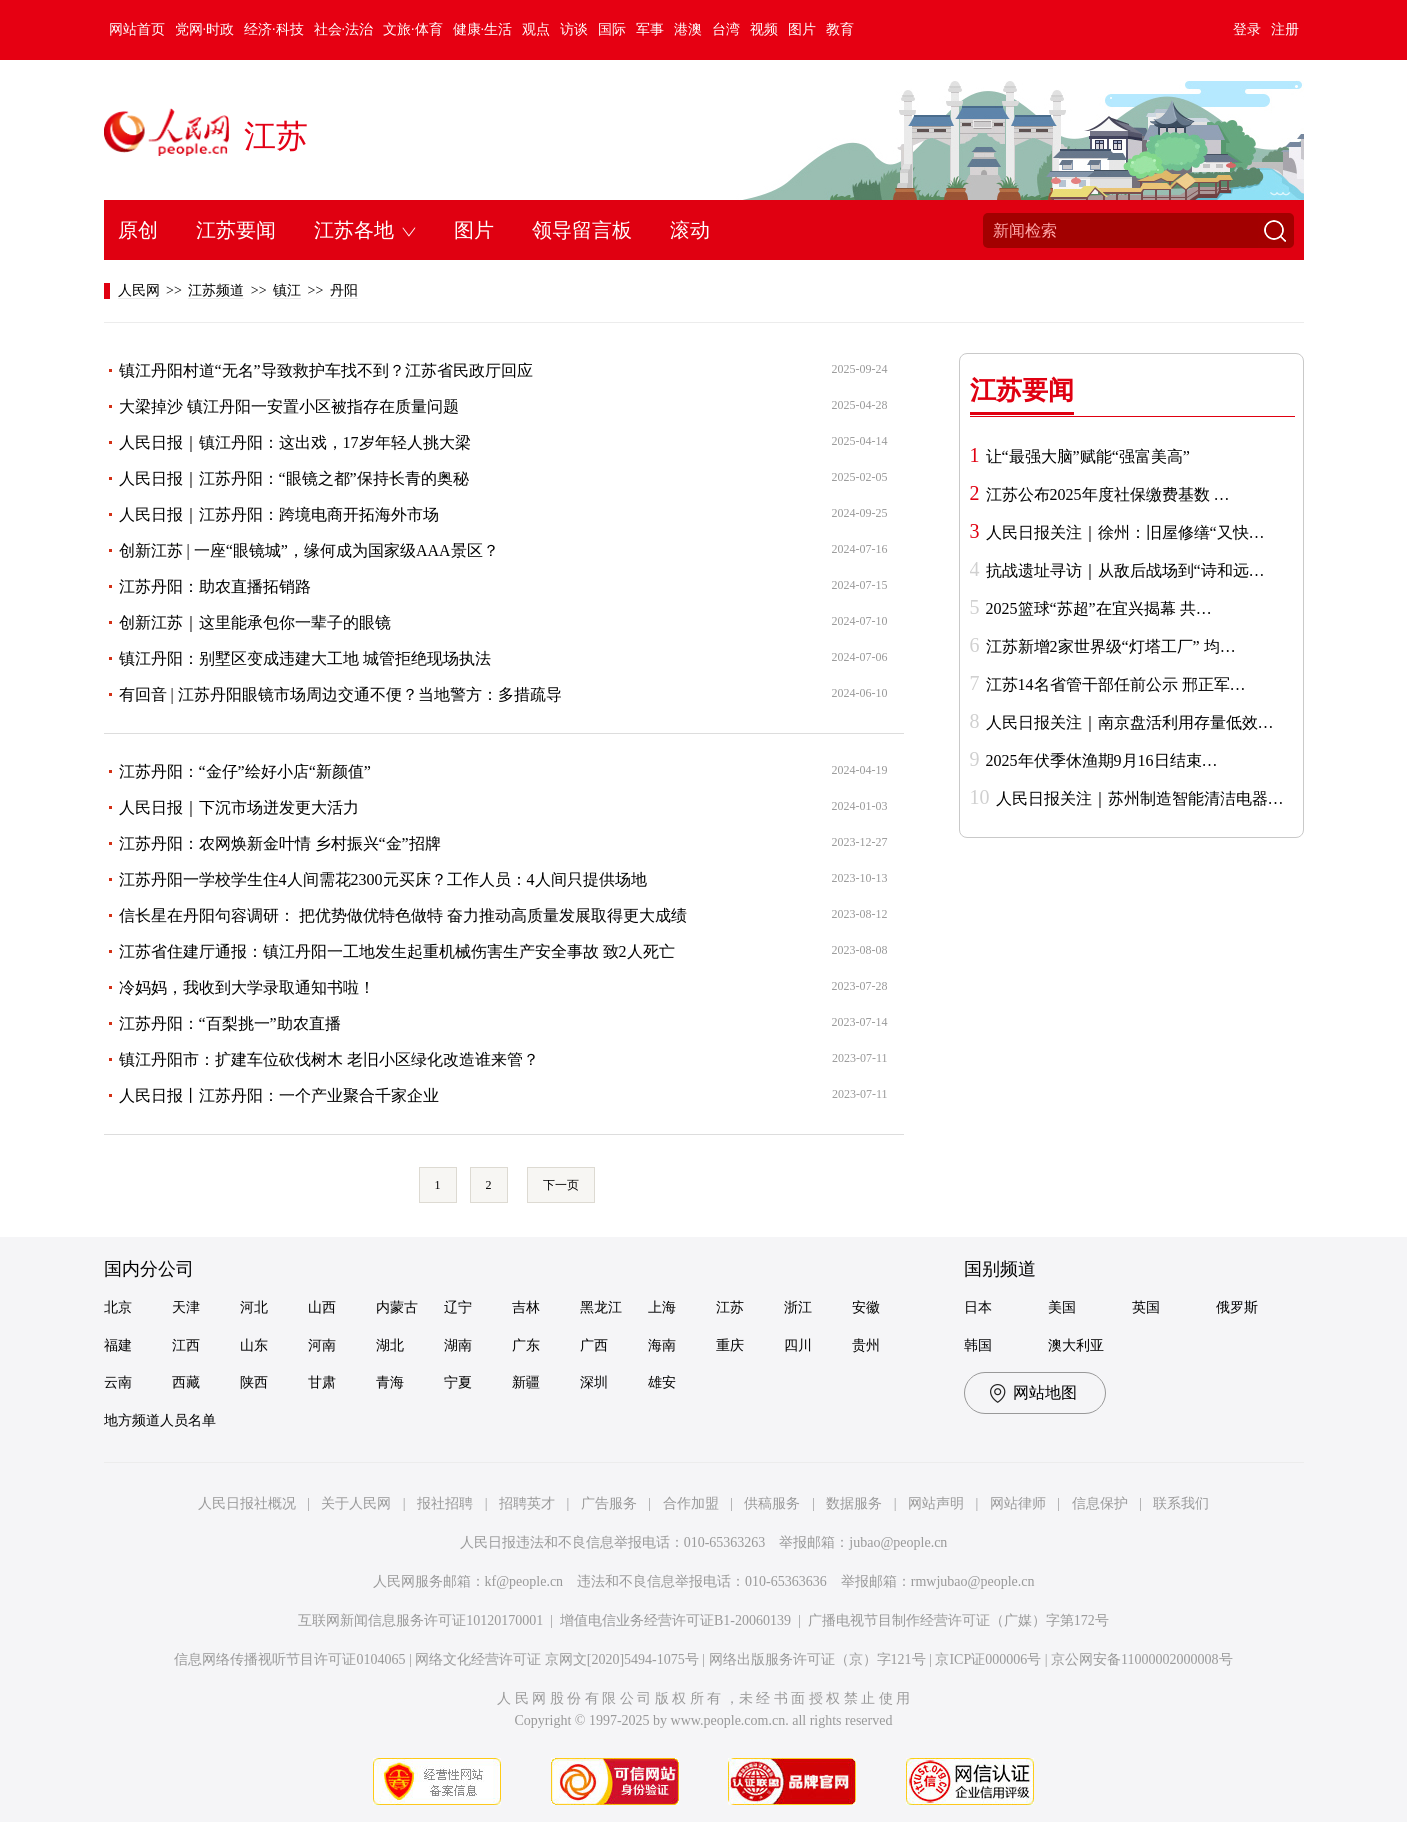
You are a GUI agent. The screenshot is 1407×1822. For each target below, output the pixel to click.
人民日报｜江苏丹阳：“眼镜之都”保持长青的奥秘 (294, 478)
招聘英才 (527, 1503)
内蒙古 (397, 1307)
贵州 (866, 1345)
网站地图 (1045, 1392)
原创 (138, 230)
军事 (650, 29)
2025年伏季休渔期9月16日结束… (1102, 760)
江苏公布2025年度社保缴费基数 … (1108, 494)
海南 (662, 1345)
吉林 (526, 1307)
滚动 (690, 230)
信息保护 (1100, 1503)
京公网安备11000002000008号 (1141, 1659)
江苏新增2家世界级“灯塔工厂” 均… (1111, 646)
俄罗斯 (1237, 1307)
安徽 (866, 1307)
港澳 (688, 29)
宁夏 (458, 1382)
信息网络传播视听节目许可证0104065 (289, 1659)
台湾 (726, 29)
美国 (1062, 1307)
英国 (1146, 1307)
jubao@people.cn (898, 1542)
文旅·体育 (413, 29)
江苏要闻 (236, 230)
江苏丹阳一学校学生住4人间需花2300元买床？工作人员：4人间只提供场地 (383, 879)
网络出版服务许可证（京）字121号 (817, 1659)
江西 (186, 1345)
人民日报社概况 (247, 1503)
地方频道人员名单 (160, 1420)
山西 (322, 1307)
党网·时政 (205, 29)
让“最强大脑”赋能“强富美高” (1088, 456)
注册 (1285, 29)
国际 (612, 29)
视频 (764, 29)
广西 (594, 1345)
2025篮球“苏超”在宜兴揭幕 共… (1099, 608)
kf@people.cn (524, 1581)
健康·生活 (483, 29)
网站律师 (1018, 1503)
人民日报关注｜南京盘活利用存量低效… (1130, 722)
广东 (526, 1345)
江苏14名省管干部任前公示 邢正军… (1116, 684)
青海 (390, 1382)
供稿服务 (772, 1503)
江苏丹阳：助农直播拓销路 (215, 586)
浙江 (798, 1307)
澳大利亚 (1076, 1345)
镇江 (287, 290)
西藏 (186, 1382)
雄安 (662, 1382)
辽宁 (458, 1307)
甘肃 (322, 1382)
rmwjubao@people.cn (973, 1581)
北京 (118, 1307)
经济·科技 (274, 29)
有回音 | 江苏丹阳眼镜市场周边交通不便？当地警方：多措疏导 (340, 694)
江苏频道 (216, 290)
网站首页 (137, 29)
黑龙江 (601, 1307)
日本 (978, 1307)
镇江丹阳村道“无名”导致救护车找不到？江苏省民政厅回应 (326, 370)
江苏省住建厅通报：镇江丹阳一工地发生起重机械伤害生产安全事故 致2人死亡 (397, 951)
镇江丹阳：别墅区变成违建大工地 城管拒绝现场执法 (305, 658)
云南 (118, 1382)
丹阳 (344, 290)
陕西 (254, 1382)
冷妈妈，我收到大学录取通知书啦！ (247, 987)
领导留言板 (582, 230)
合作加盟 (691, 1503)
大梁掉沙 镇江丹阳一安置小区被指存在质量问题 (289, 406)
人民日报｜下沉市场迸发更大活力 (239, 807)
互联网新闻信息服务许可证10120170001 (420, 1620)
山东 (254, 1345)
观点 (536, 29)
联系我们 (1181, 1503)
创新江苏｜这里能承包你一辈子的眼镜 (255, 622)
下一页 (561, 1185)
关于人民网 (356, 1503)
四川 (798, 1345)
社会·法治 (344, 29)
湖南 (458, 1345)
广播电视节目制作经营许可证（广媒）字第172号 (958, 1620)
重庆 (730, 1345)
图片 (802, 29)
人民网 (139, 290)
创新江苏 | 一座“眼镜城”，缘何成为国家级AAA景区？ (309, 550)
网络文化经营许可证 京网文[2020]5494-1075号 (557, 1659)
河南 (322, 1345)
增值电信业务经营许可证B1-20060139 (675, 1620)
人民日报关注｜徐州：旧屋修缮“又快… (1125, 532)
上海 (662, 1307)
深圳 (594, 1382)
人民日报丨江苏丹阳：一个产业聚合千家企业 (279, 1095)
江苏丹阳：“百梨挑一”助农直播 (230, 1023)
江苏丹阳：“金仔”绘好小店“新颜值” (245, 771)
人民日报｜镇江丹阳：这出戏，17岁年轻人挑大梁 (295, 442)
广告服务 (609, 1503)
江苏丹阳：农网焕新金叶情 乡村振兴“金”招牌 (280, 843)
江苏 (276, 136)
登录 (1247, 29)
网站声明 (936, 1503)
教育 (840, 29)
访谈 (574, 29)
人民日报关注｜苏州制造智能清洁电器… (1140, 798)
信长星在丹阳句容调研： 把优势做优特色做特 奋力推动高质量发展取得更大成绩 (403, 915)
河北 (254, 1307)
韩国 (978, 1345)
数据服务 (854, 1503)
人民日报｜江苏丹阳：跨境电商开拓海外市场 (279, 514)
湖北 (390, 1345)
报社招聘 (445, 1503)
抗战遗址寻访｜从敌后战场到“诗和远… (1125, 570)
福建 (118, 1345)
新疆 (526, 1382)
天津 (186, 1307)
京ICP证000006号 (988, 1659)
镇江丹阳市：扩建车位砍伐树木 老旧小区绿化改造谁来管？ (329, 1059)
